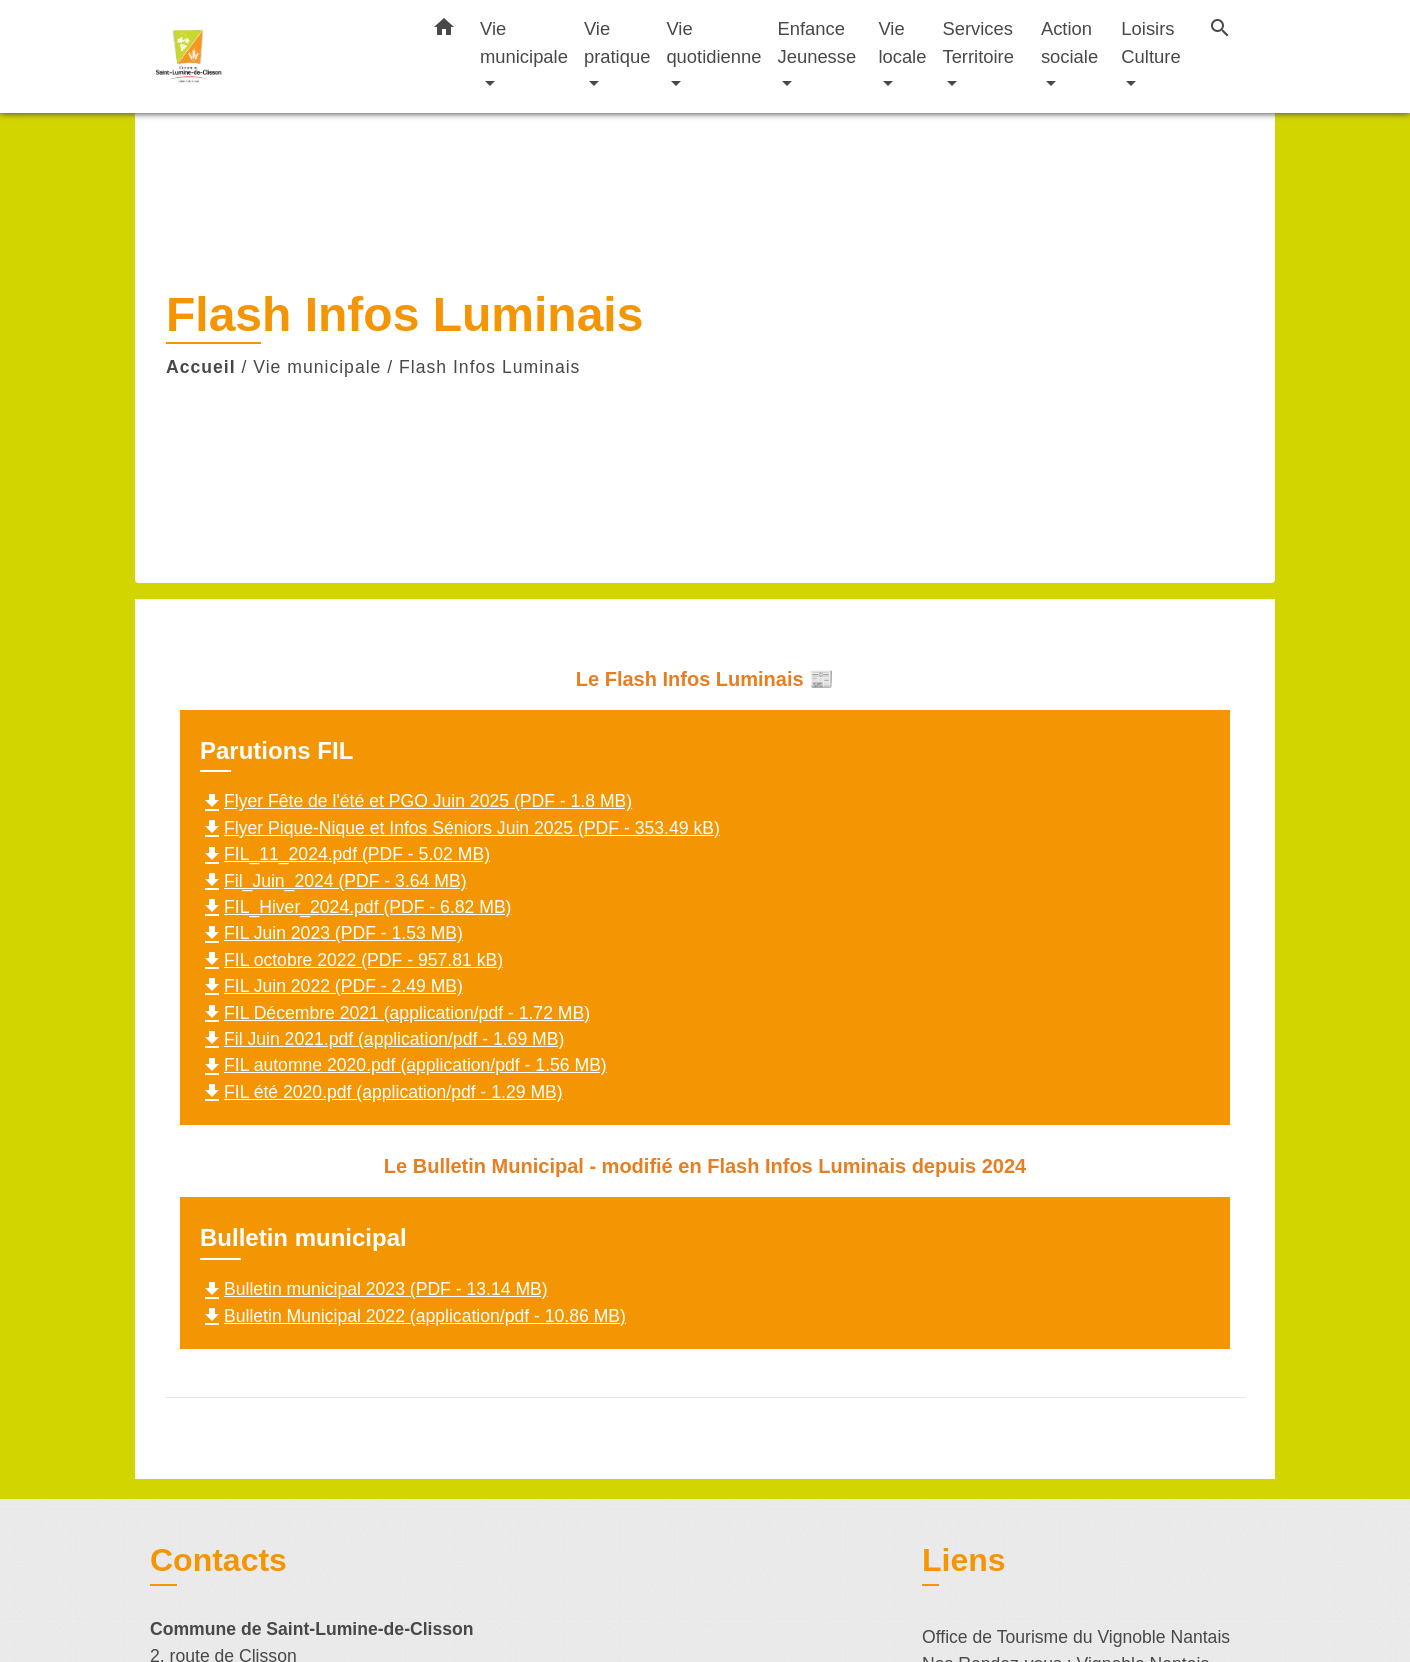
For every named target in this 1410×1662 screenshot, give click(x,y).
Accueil (201, 367)
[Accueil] (275, 56)
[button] (444, 31)
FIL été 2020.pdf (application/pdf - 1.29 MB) (381, 1092)
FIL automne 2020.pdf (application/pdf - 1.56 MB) (403, 1065)
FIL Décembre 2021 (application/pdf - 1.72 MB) (395, 1013)
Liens (964, 1560)
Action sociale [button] (1069, 42)
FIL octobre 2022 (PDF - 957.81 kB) (351, 960)
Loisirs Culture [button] (1150, 42)
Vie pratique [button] (617, 42)
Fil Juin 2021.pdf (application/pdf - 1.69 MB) (382, 1039)
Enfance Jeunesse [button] (817, 42)
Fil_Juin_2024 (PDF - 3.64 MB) (333, 881)
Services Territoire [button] (978, 42)
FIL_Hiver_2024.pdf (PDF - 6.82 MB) (355, 907)
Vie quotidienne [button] (713, 42)
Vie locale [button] (902, 42)
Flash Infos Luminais (489, 367)
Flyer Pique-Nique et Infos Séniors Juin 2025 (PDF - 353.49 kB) (460, 828)
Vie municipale (317, 367)
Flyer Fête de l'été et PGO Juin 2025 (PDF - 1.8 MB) (416, 801)
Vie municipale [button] (524, 42)
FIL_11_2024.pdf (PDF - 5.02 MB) (345, 854)
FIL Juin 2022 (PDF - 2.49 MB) (331, 986)
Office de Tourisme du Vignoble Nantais (1076, 1637)
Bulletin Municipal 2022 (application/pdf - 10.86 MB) (413, 1316)
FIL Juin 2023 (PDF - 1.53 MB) (331, 933)
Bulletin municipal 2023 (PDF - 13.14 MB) (374, 1289)
